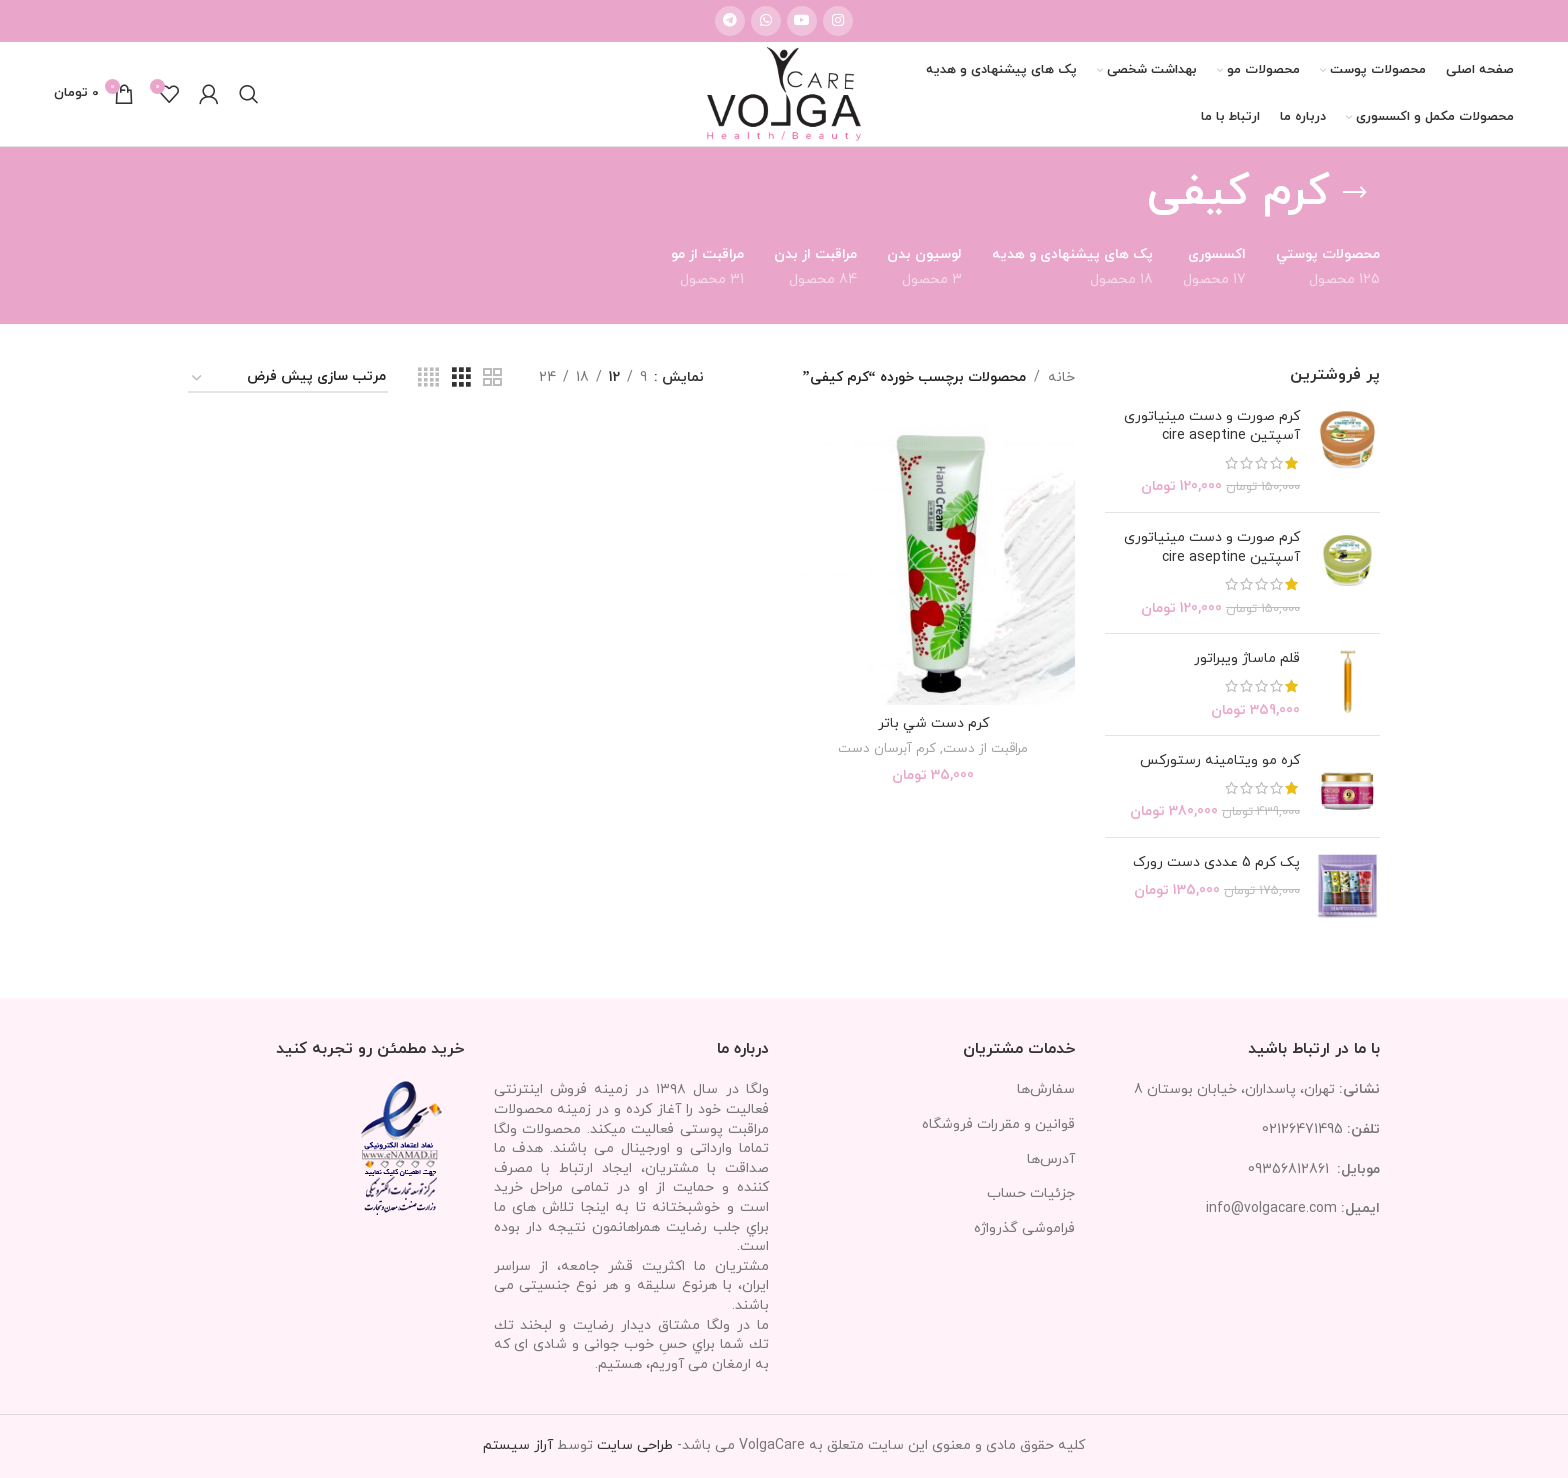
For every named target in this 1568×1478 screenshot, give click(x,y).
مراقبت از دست (985, 748)
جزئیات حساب (1031, 1193)
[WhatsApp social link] (766, 21)
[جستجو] (249, 94)
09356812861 (1288, 1169)
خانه (1061, 377)
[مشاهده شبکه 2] (492, 378)
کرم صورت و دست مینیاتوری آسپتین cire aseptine (1212, 426)
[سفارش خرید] (288, 378)
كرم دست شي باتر (933, 723)
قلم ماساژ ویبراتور (1247, 658)
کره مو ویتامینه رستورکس (1220, 760)
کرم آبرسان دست (887, 748)
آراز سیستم (518, 1445)
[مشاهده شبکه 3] (461, 378)
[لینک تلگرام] (730, 21)
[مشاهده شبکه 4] (428, 378)
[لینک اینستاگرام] (838, 21)
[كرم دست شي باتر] (933, 564)
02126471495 (1302, 1129)
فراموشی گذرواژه (1024, 1228)
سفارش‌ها (1046, 1089)
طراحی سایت (635, 1445)
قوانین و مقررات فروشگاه (998, 1124)
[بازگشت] (1355, 193)
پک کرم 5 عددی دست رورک (1216, 862)
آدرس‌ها (1051, 1159)
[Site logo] (783, 92)
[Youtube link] (802, 21)
